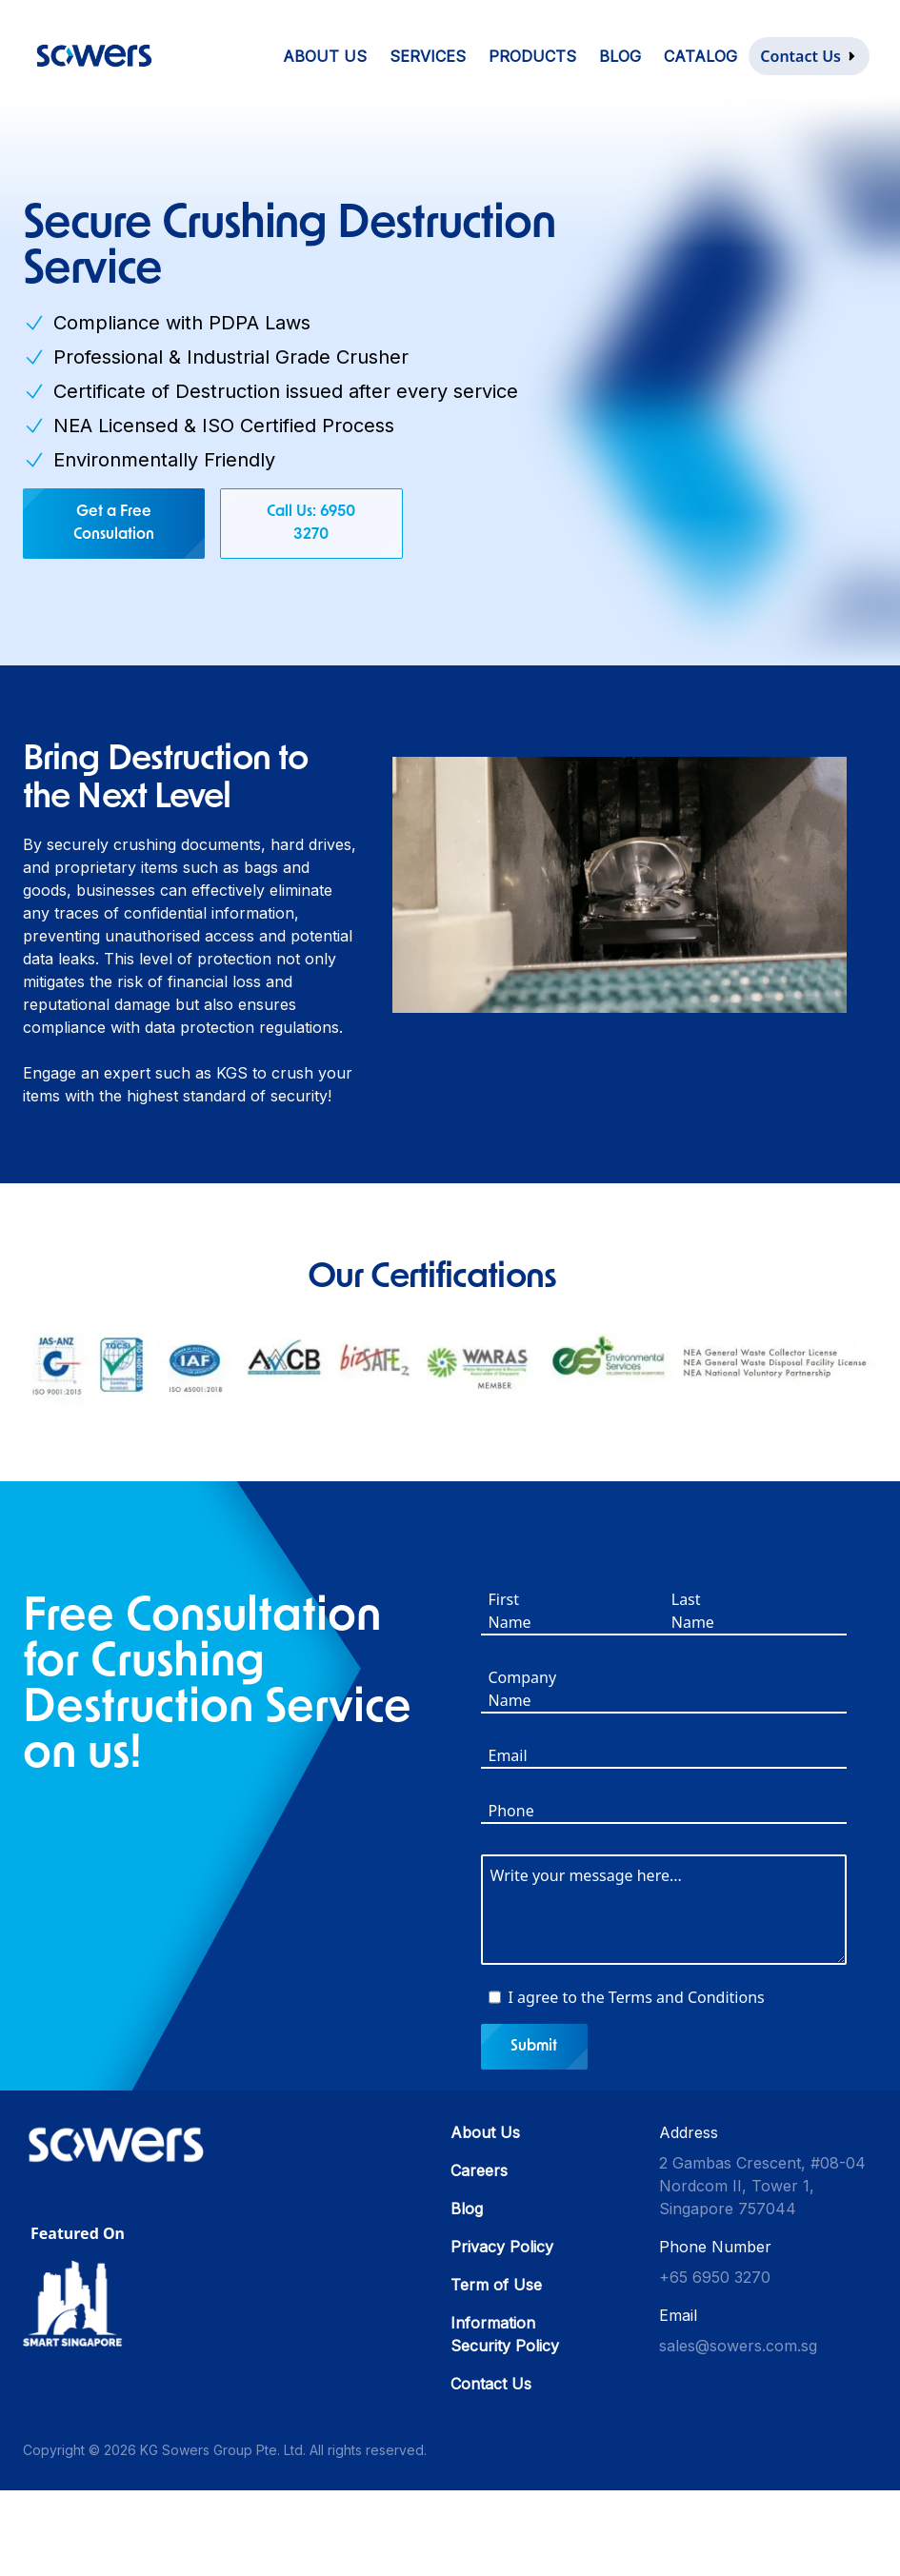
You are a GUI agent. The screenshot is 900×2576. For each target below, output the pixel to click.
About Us (325, 56)
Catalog (700, 56)
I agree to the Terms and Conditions (637, 1998)
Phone (511, 1811)
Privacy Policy (501, 2247)
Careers (479, 2171)
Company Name (523, 1690)
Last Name (692, 1612)
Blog (620, 56)
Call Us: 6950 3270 (311, 523)
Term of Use (496, 2285)
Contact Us (490, 2384)
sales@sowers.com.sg (738, 2346)
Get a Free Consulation (114, 523)
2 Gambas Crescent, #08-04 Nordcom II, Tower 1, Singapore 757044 (762, 2186)
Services (428, 56)
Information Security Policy (504, 2335)
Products (532, 56)
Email (508, 1756)
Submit (535, 2048)
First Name (510, 1612)
